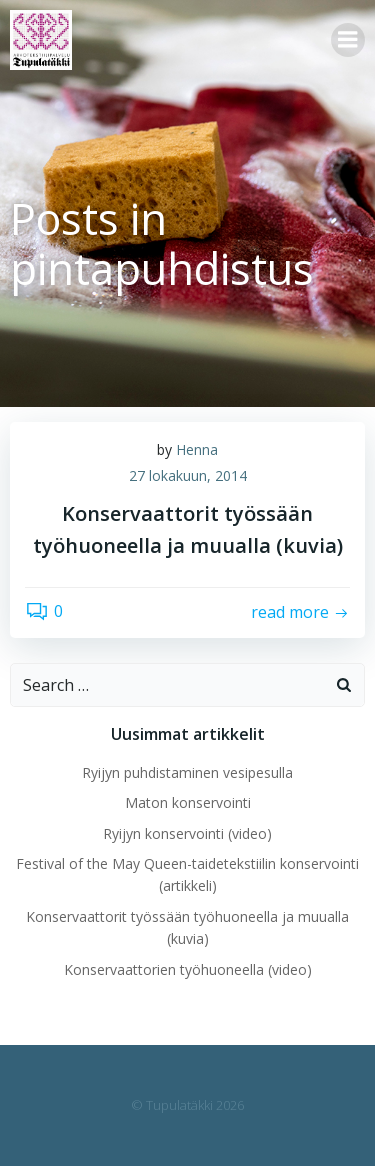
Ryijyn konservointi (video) (187, 833)
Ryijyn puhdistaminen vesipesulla (187, 772)
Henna (197, 449)
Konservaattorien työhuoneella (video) (188, 969)
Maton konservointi (188, 802)
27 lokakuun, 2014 (188, 475)
